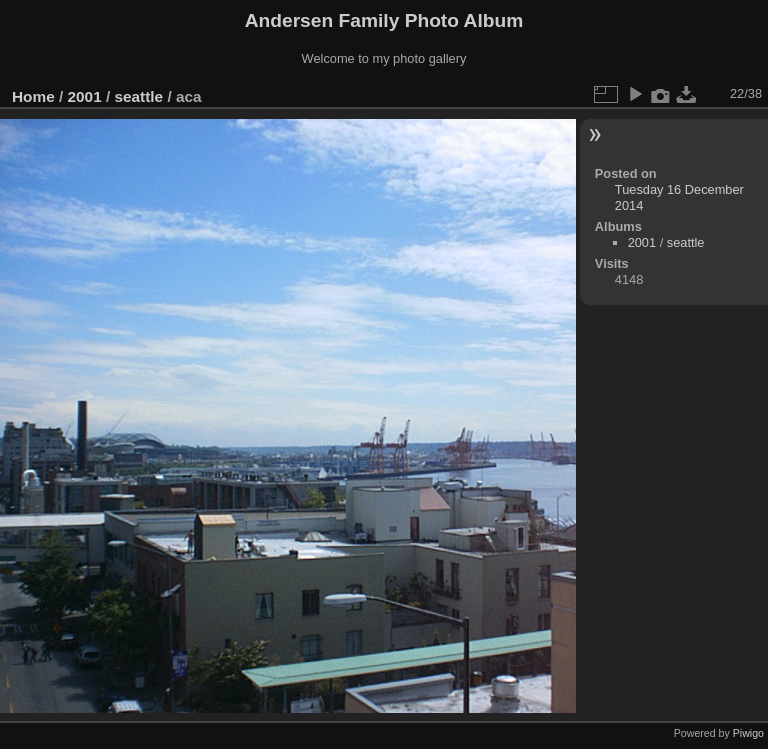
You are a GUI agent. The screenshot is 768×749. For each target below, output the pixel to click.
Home (33, 96)
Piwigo (748, 733)
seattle (138, 96)
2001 (85, 96)
